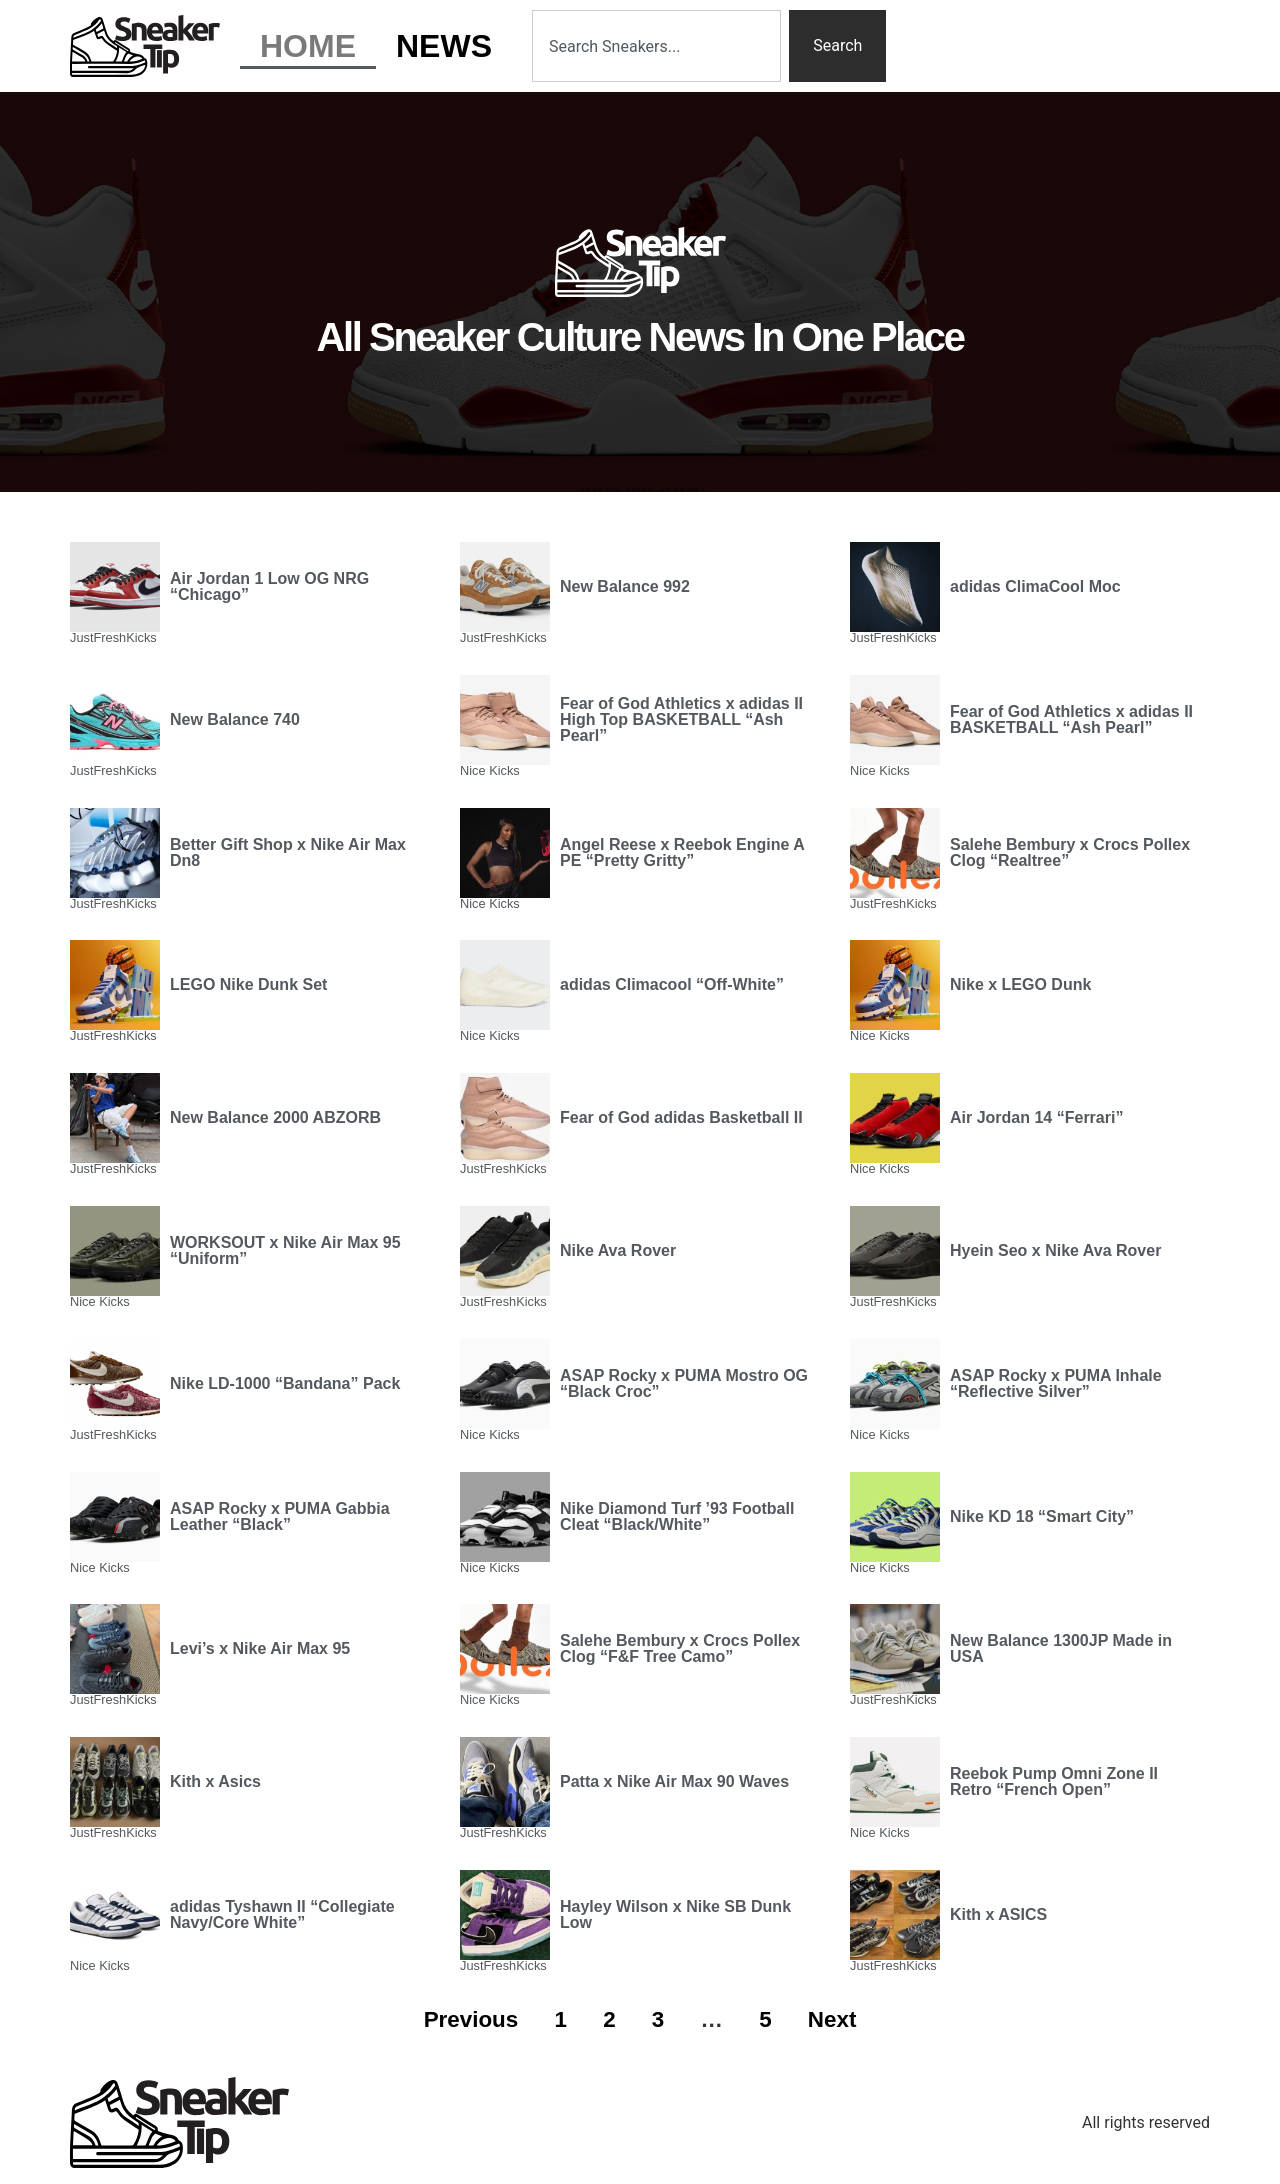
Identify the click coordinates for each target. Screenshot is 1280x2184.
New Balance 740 (235, 719)
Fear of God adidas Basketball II (681, 1117)
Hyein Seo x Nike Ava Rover (1055, 1250)
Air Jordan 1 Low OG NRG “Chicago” (269, 586)
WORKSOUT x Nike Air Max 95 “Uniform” (285, 1250)
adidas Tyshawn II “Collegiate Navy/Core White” (282, 1914)
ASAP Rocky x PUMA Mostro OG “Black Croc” (684, 1383)
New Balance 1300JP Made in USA (1061, 1648)
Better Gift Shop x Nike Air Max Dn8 (288, 852)
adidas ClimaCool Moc (1035, 586)
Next (832, 2019)
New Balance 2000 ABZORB (275, 1117)
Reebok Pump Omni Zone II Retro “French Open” (1054, 1781)
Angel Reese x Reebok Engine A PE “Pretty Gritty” (682, 852)
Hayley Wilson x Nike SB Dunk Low (675, 1914)
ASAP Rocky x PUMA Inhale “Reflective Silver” (1056, 1383)
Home (308, 46)
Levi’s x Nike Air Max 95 (260, 1648)
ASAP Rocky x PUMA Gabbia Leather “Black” (280, 1516)
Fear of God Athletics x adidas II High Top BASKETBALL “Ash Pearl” (681, 719)
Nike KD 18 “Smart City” (1042, 1516)
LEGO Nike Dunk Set (248, 984)
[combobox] (656, 46)
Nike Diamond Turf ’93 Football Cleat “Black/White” (677, 1516)
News (444, 46)
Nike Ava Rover (618, 1250)
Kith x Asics (215, 1781)
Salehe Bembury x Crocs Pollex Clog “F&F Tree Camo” (680, 1648)
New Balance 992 (625, 586)
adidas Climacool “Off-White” (672, 984)
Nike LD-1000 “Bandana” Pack (285, 1383)
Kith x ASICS (998, 1914)
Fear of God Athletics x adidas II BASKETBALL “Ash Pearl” (1071, 719)
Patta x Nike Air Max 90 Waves (674, 1781)
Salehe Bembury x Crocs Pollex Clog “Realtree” (1070, 852)
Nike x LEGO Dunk (1020, 984)
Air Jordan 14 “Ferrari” (1036, 1117)
